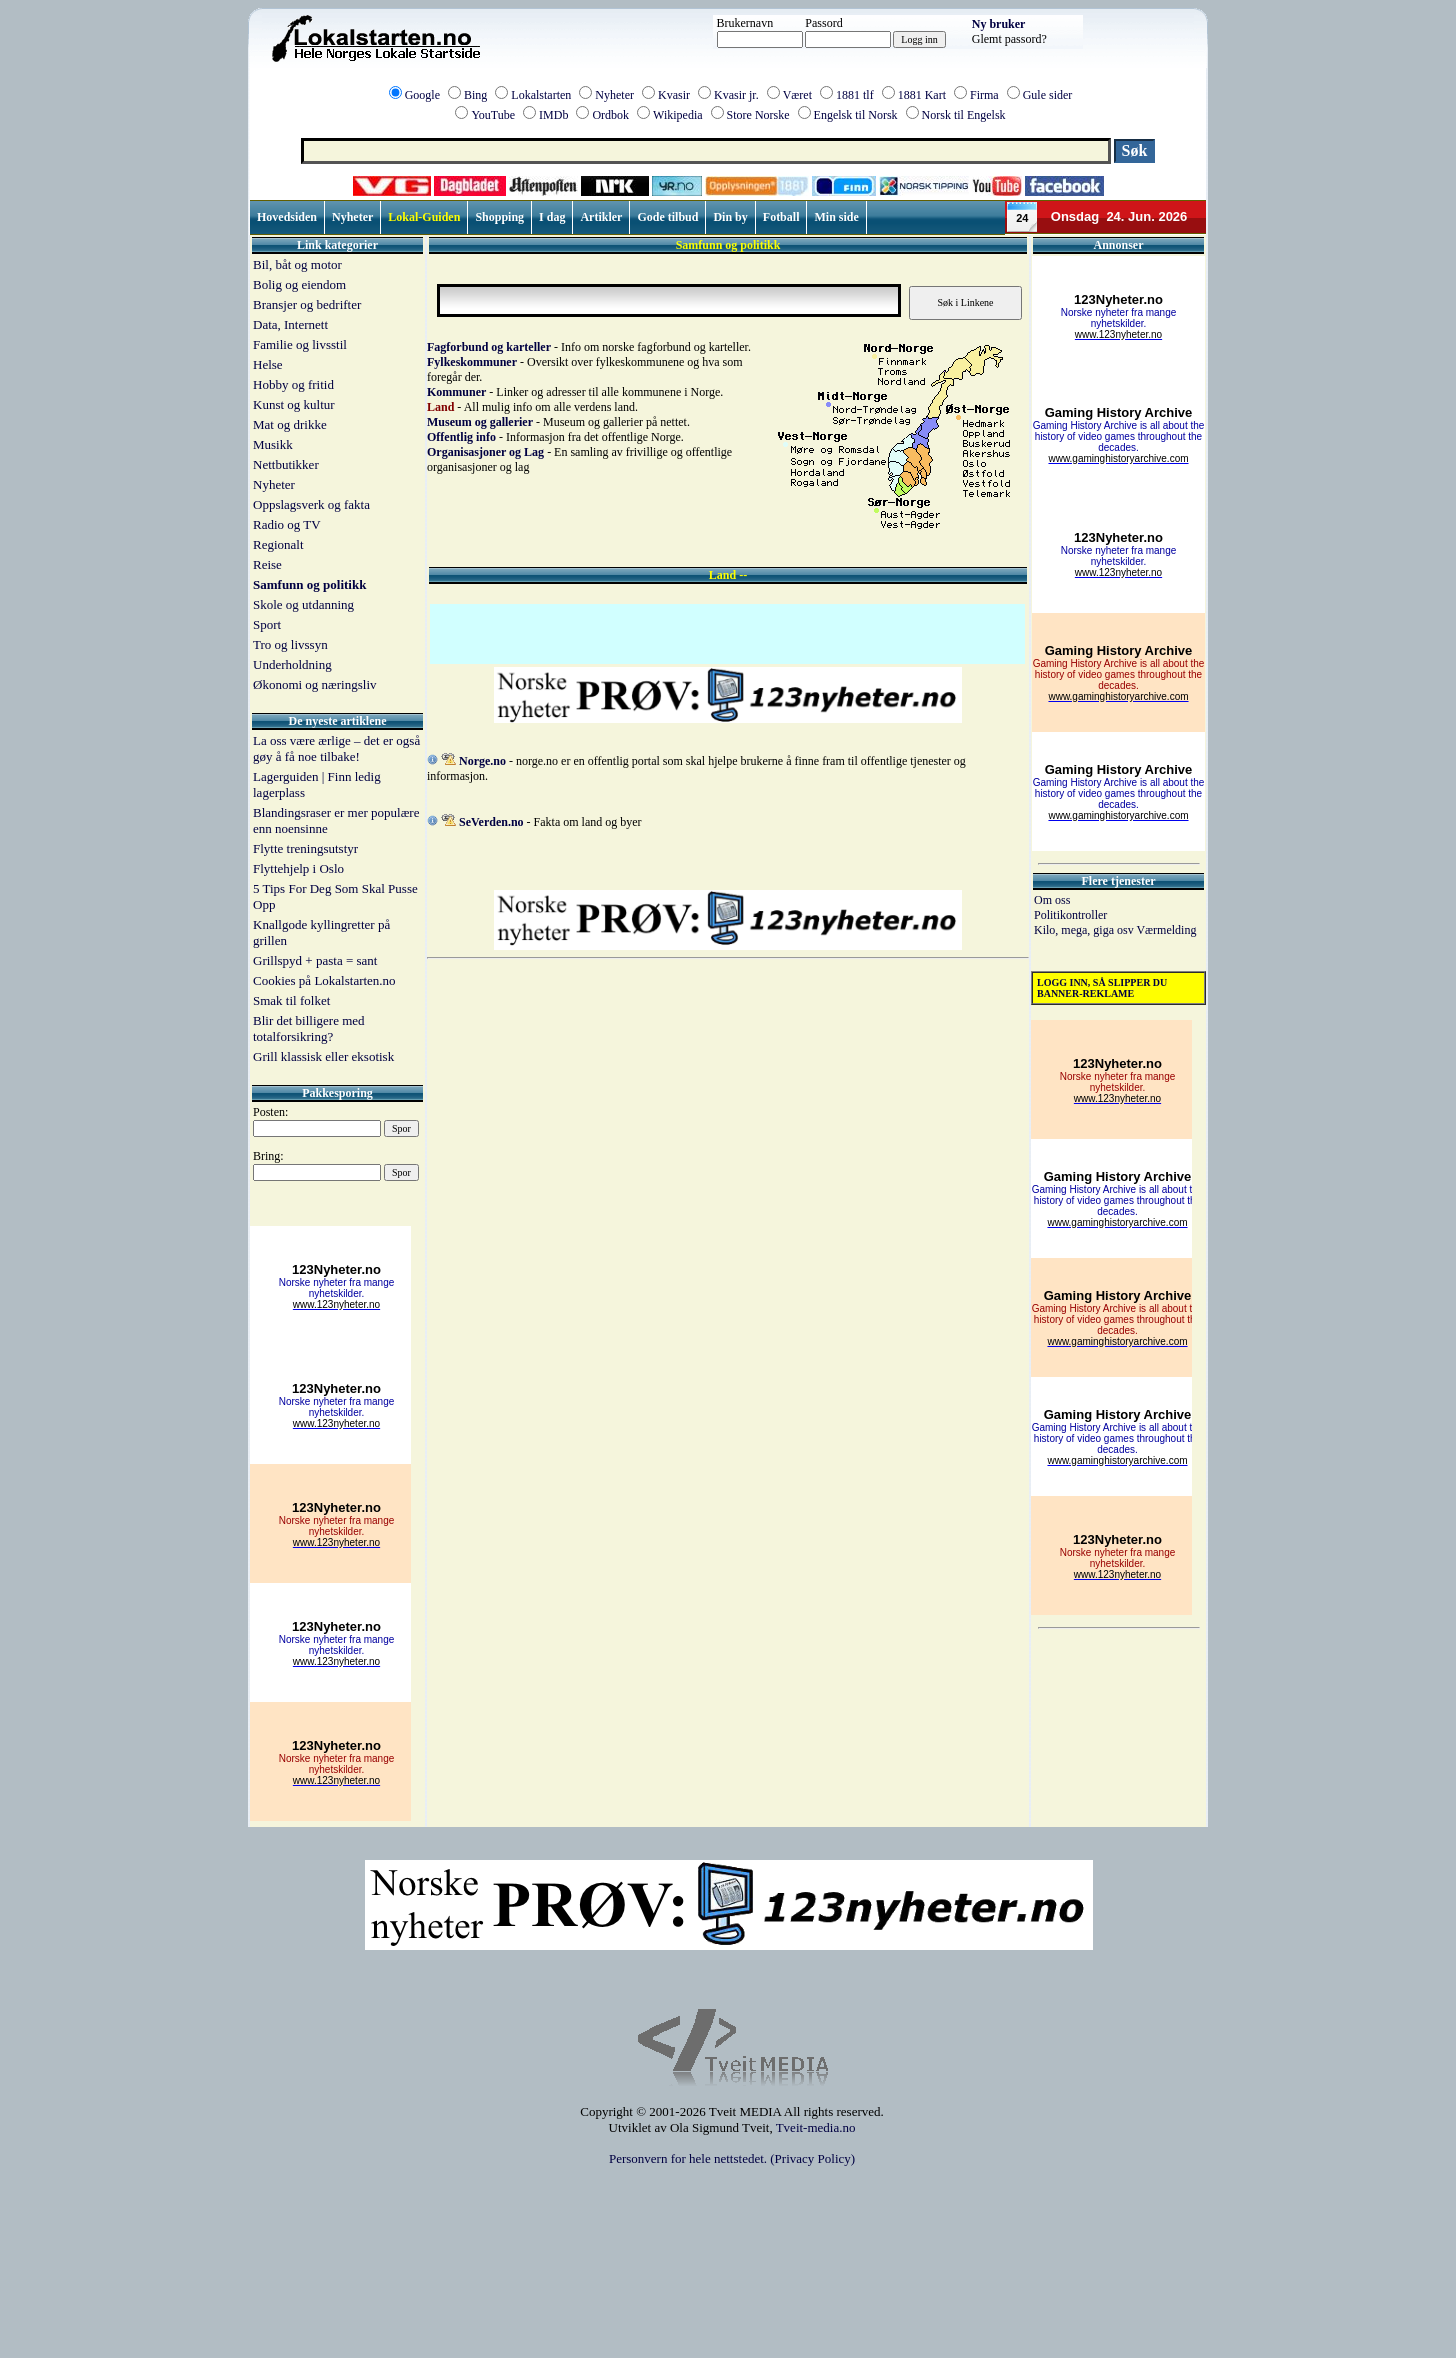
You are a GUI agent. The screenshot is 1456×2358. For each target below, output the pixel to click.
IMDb (553, 115)
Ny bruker (999, 24)
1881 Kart (922, 95)
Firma (984, 95)
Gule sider (1048, 95)
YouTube (493, 115)
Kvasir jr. (736, 95)
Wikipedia (678, 115)
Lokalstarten (541, 95)
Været (797, 95)
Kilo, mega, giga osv (1085, 930)
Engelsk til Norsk (856, 115)
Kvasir (674, 95)
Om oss (1052, 900)
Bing (475, 95)
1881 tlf (855, 95)
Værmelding (1166, 930)
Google (422, 95)
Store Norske (758, 115)
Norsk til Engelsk (964, 115)
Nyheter (614, 95)
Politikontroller (1070, 915)
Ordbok (610, 115)
